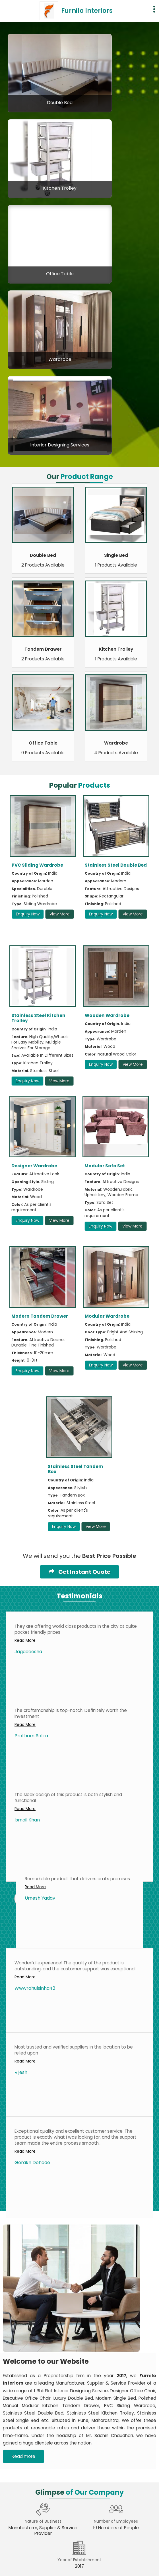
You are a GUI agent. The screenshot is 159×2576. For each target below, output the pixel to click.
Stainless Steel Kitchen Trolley (38, 1018)
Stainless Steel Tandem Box (75, 1469)
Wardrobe (59, 359)
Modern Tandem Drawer (39, 1316)
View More (59, 914)
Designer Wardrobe (34, 1166)
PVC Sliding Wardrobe (37, 865)
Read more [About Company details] (23, 2456)
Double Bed (60, 102)
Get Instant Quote (79, 1572)
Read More (25, 1640)
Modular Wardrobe (107, 1316)
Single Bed (116, 555)
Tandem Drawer (43, 649)
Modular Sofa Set (104, 1166)
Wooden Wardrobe (107, 1015)
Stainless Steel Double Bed (116, 865)
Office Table (60, 273)
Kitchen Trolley (60, 188)
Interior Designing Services (59, 445)
